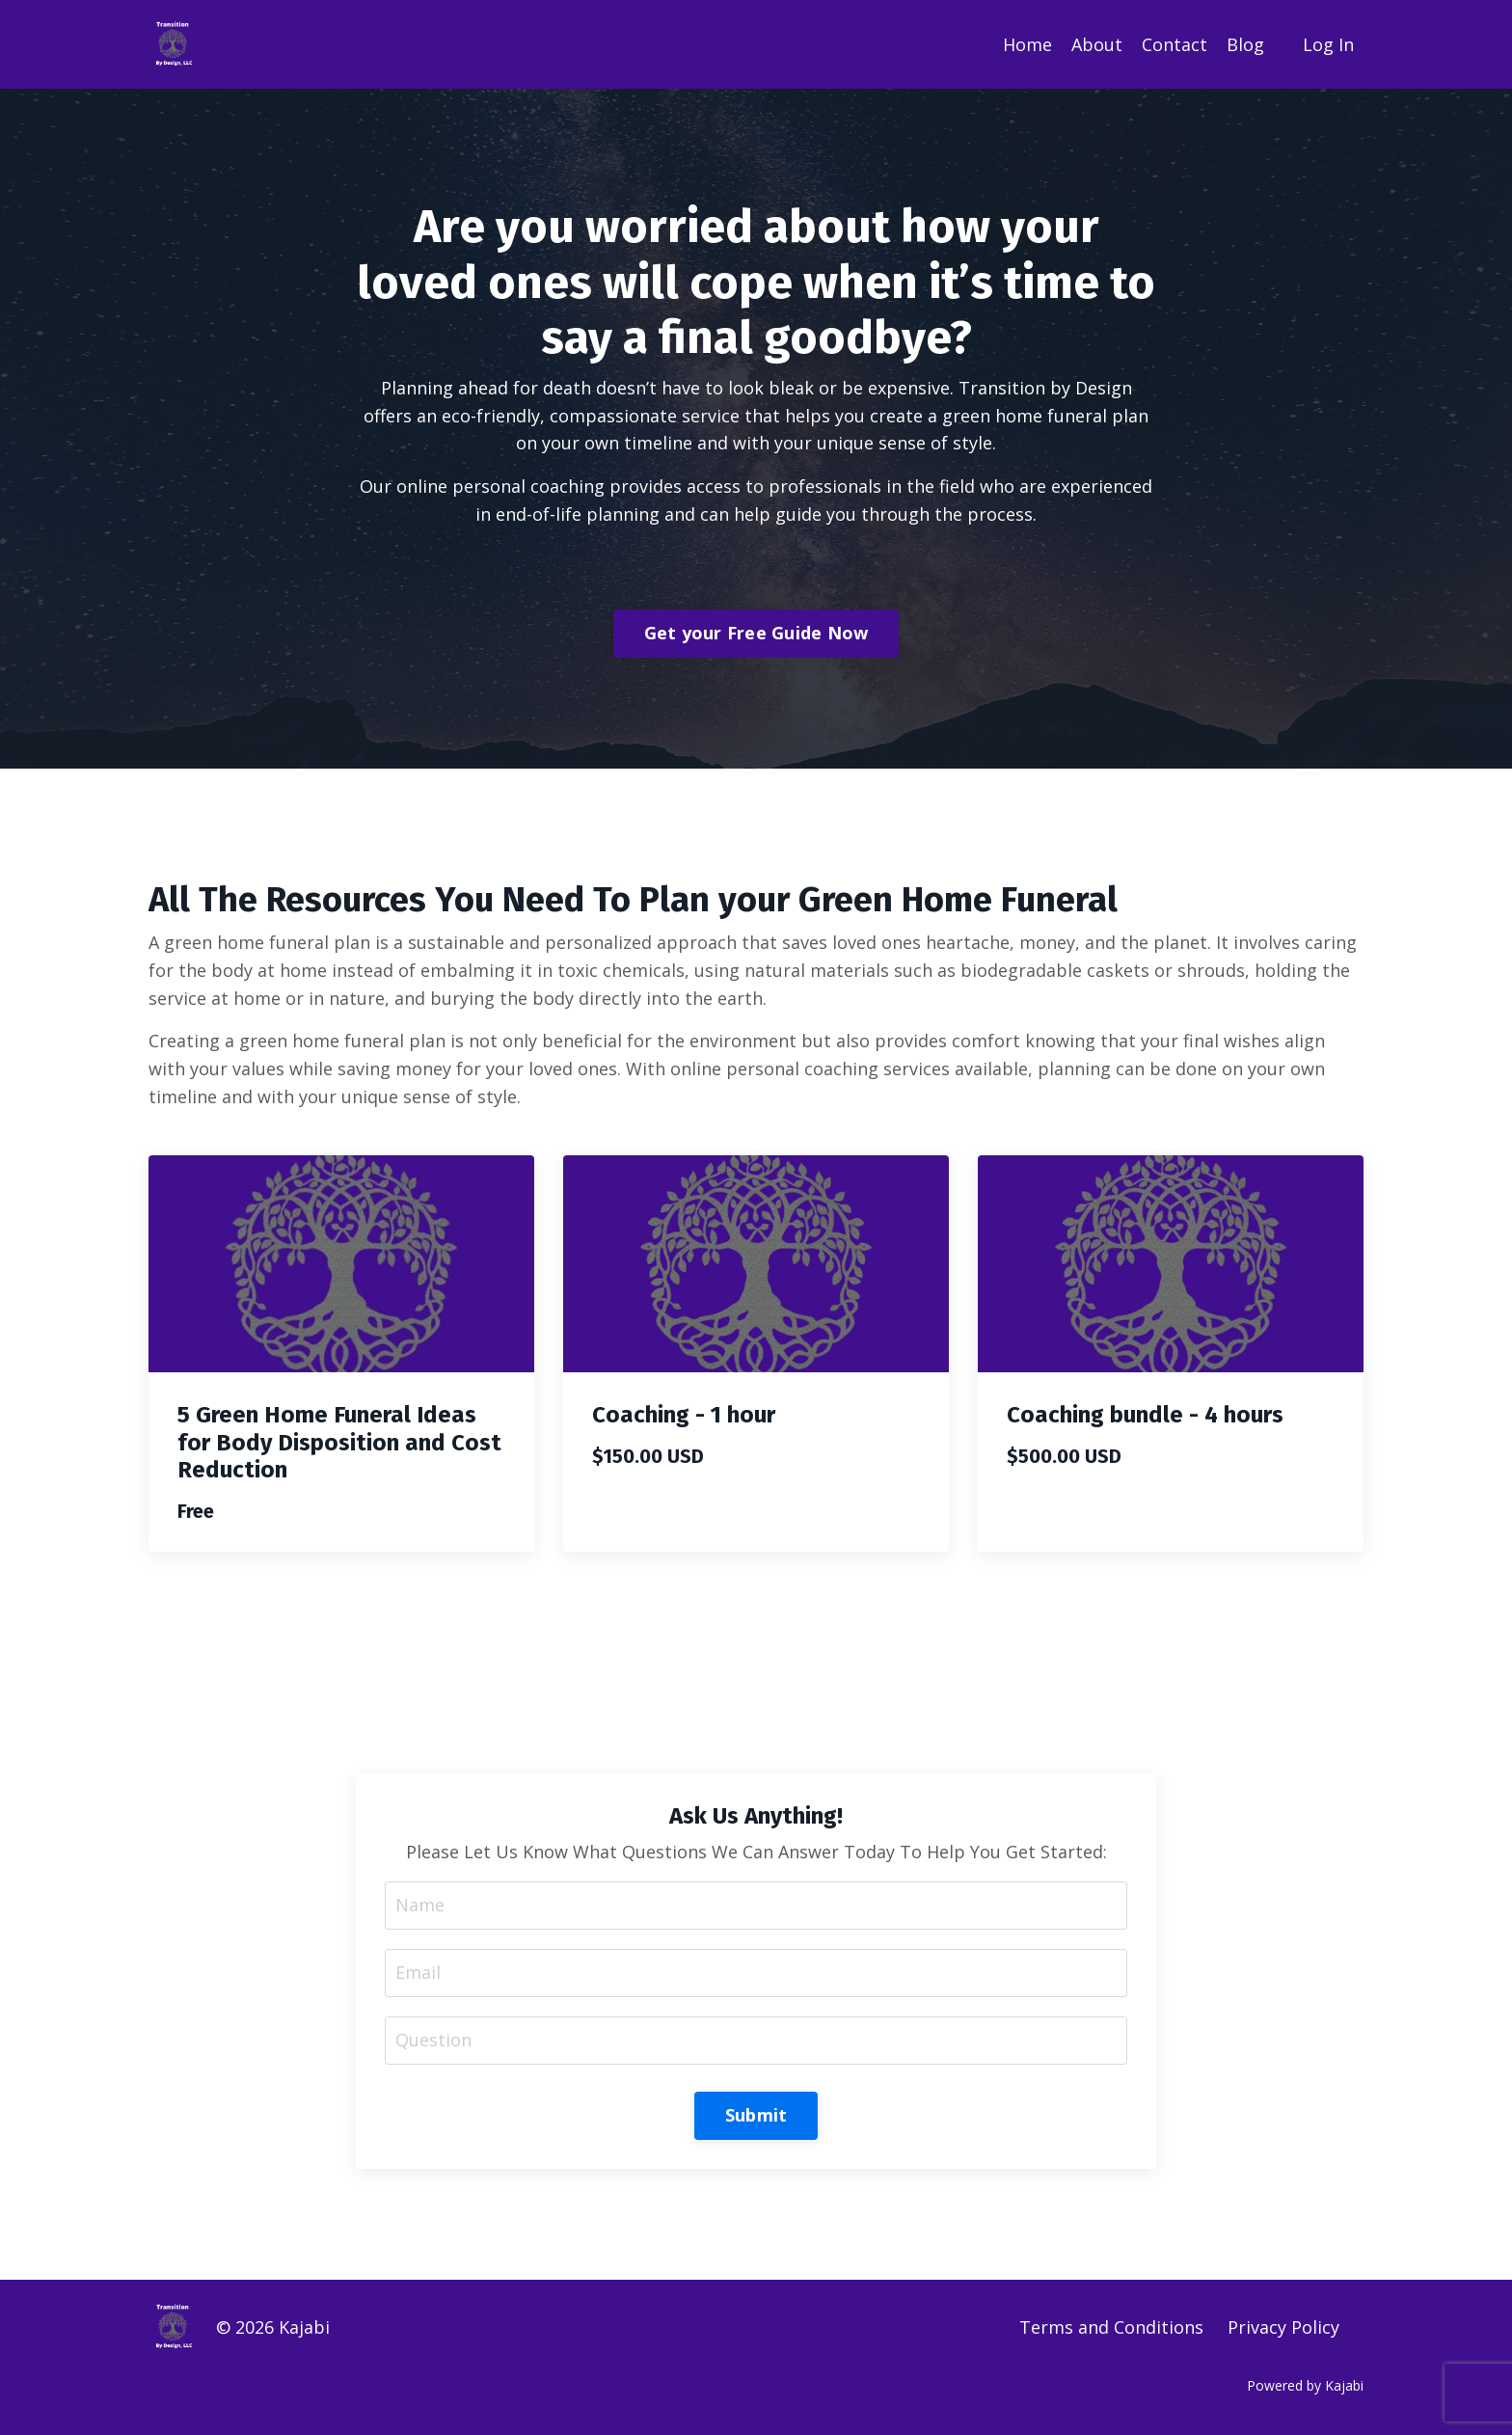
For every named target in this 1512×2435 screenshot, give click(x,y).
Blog (1245, 44)
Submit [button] (756, 2114)
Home (1027, 44)
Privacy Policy (1283, 2327)
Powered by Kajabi (1305, 2385)
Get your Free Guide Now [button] (756, 632)
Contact (1174, 44)
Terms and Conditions (1111, 2327)
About (1096, 44)
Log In (1328, 44)
